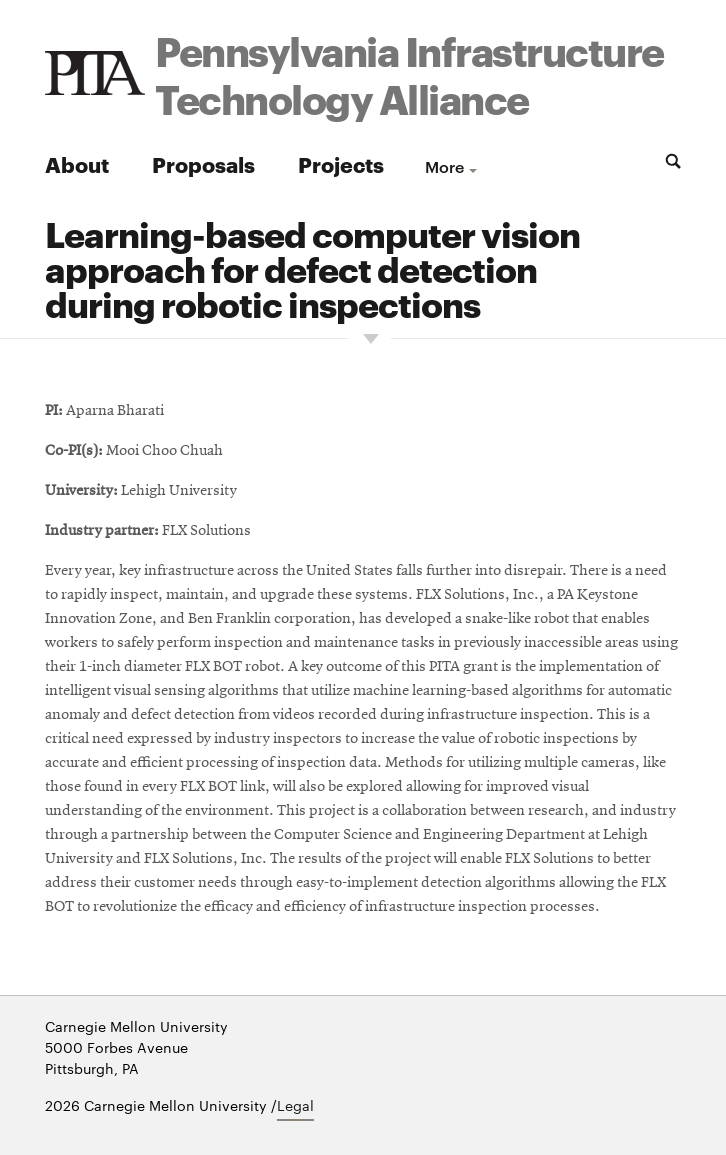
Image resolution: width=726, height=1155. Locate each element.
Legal (295, 1105)
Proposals (203, 163)
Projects (341, 163)
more (444, 166)
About (77, 163)
